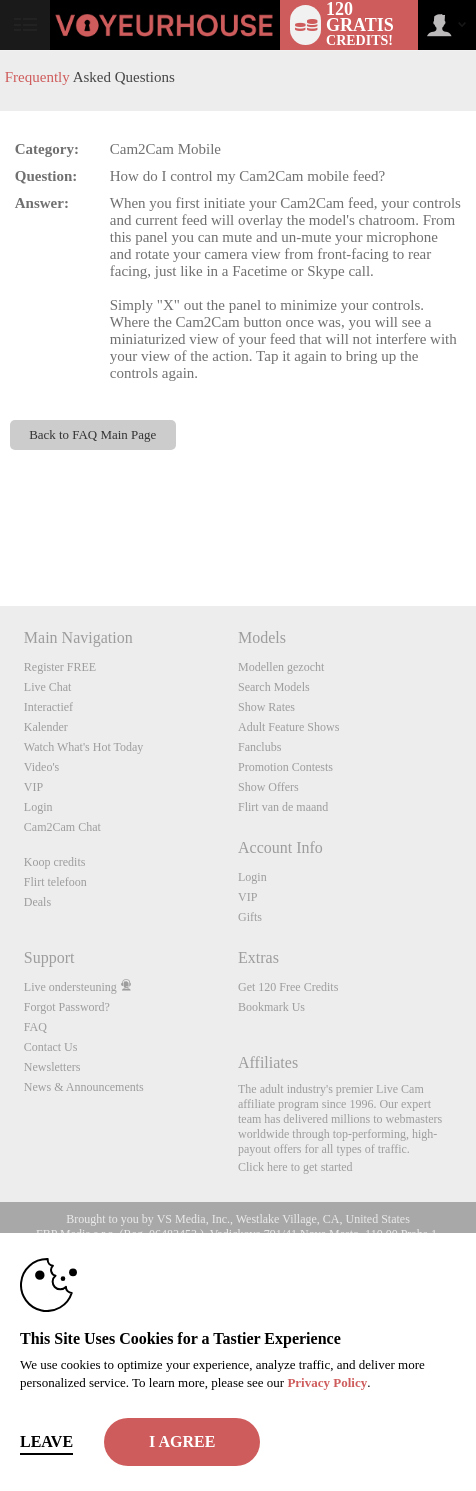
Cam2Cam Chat (62, 827)
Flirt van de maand (283, 807)
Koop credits (55, 862)
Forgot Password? (67, 1007)
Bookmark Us (271, 1007)
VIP (33, 787)
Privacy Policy (327, 1382)
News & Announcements (84, 1087)
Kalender (46, 727)
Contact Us (51, 1047)
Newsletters (52, 1067)
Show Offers (268, 787)
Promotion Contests (285, 767)
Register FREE (60, 667)
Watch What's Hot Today (84, 747)
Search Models (274, 687)
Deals (37, 902)
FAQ (35, 1027)
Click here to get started (295, 1167)
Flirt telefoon (55, 882)
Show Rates (266, 707)
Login (38, 807)
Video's (41, 767)
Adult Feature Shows (288, 727)
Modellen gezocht (281, 667)
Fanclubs (259, 747)
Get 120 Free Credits (288, 987)
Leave (46, 1441)
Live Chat (48, 687)
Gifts (250, 917)
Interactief (48, 707)
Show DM (0, 531)
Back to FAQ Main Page (92, 434)
